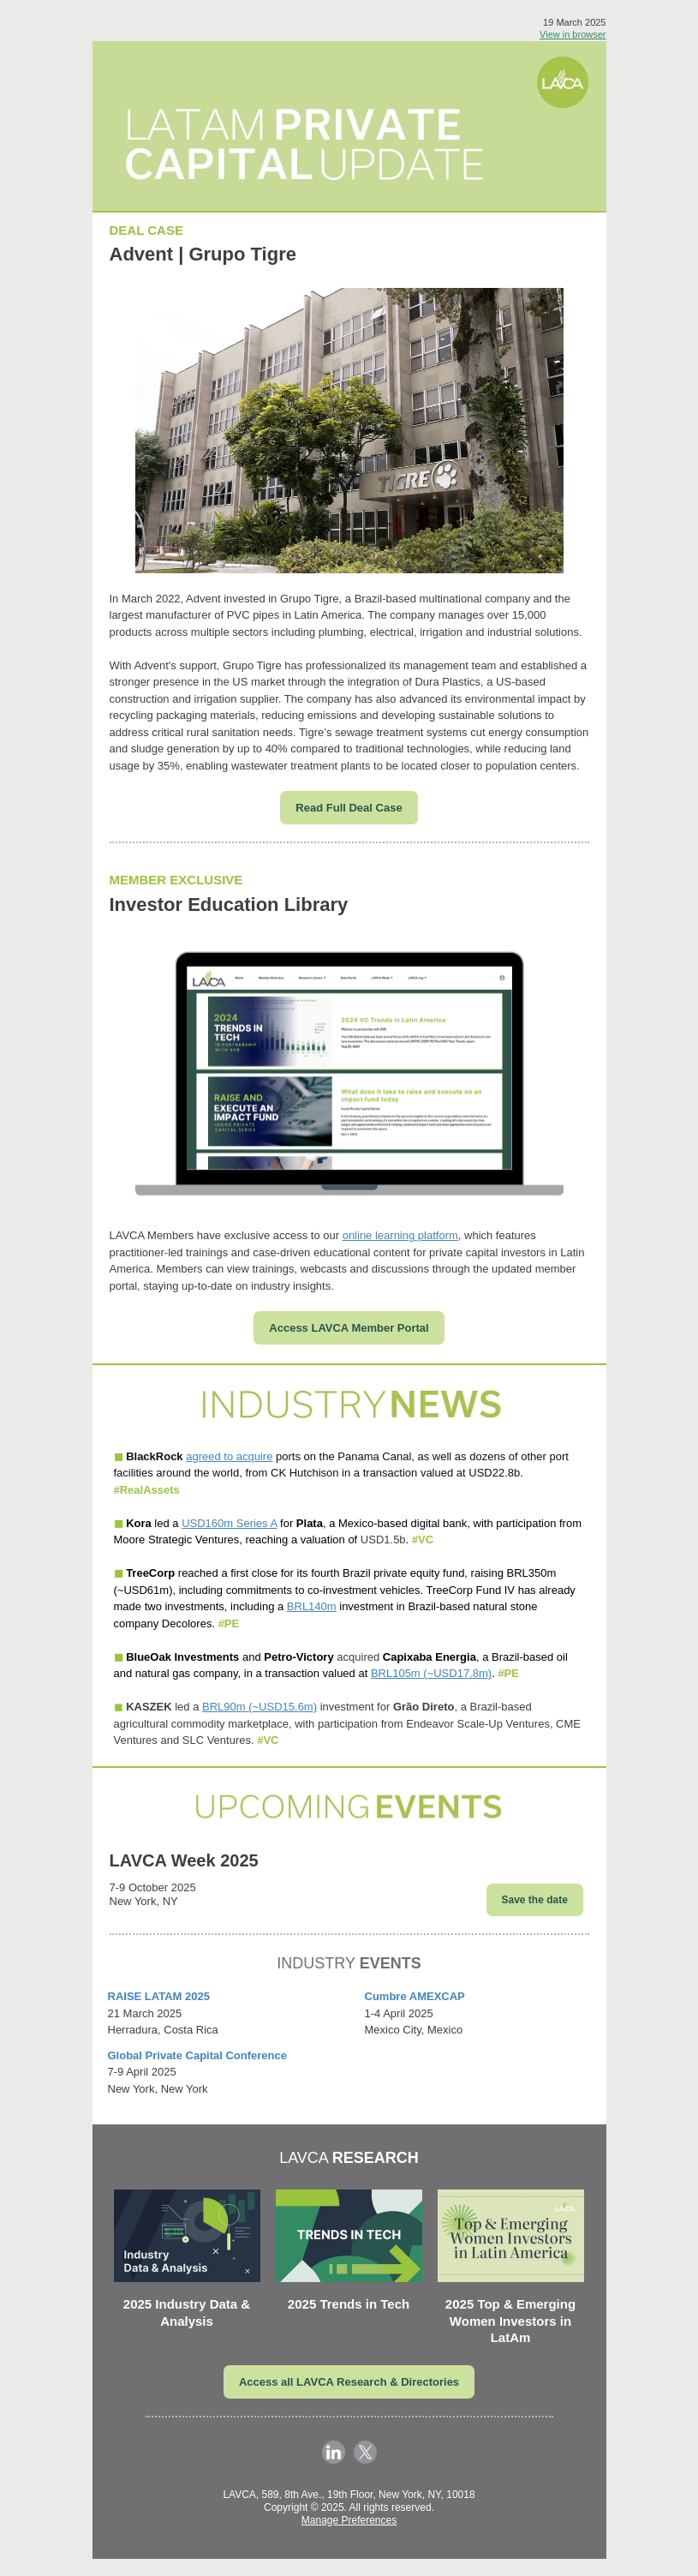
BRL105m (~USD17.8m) (431, 1673)
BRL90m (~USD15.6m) (259, 1706)
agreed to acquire (229, 1456)
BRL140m (312, 1606)
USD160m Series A (229, 1523)
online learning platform (400, 1235)
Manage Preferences (349, 2520)
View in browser (573, 34)
